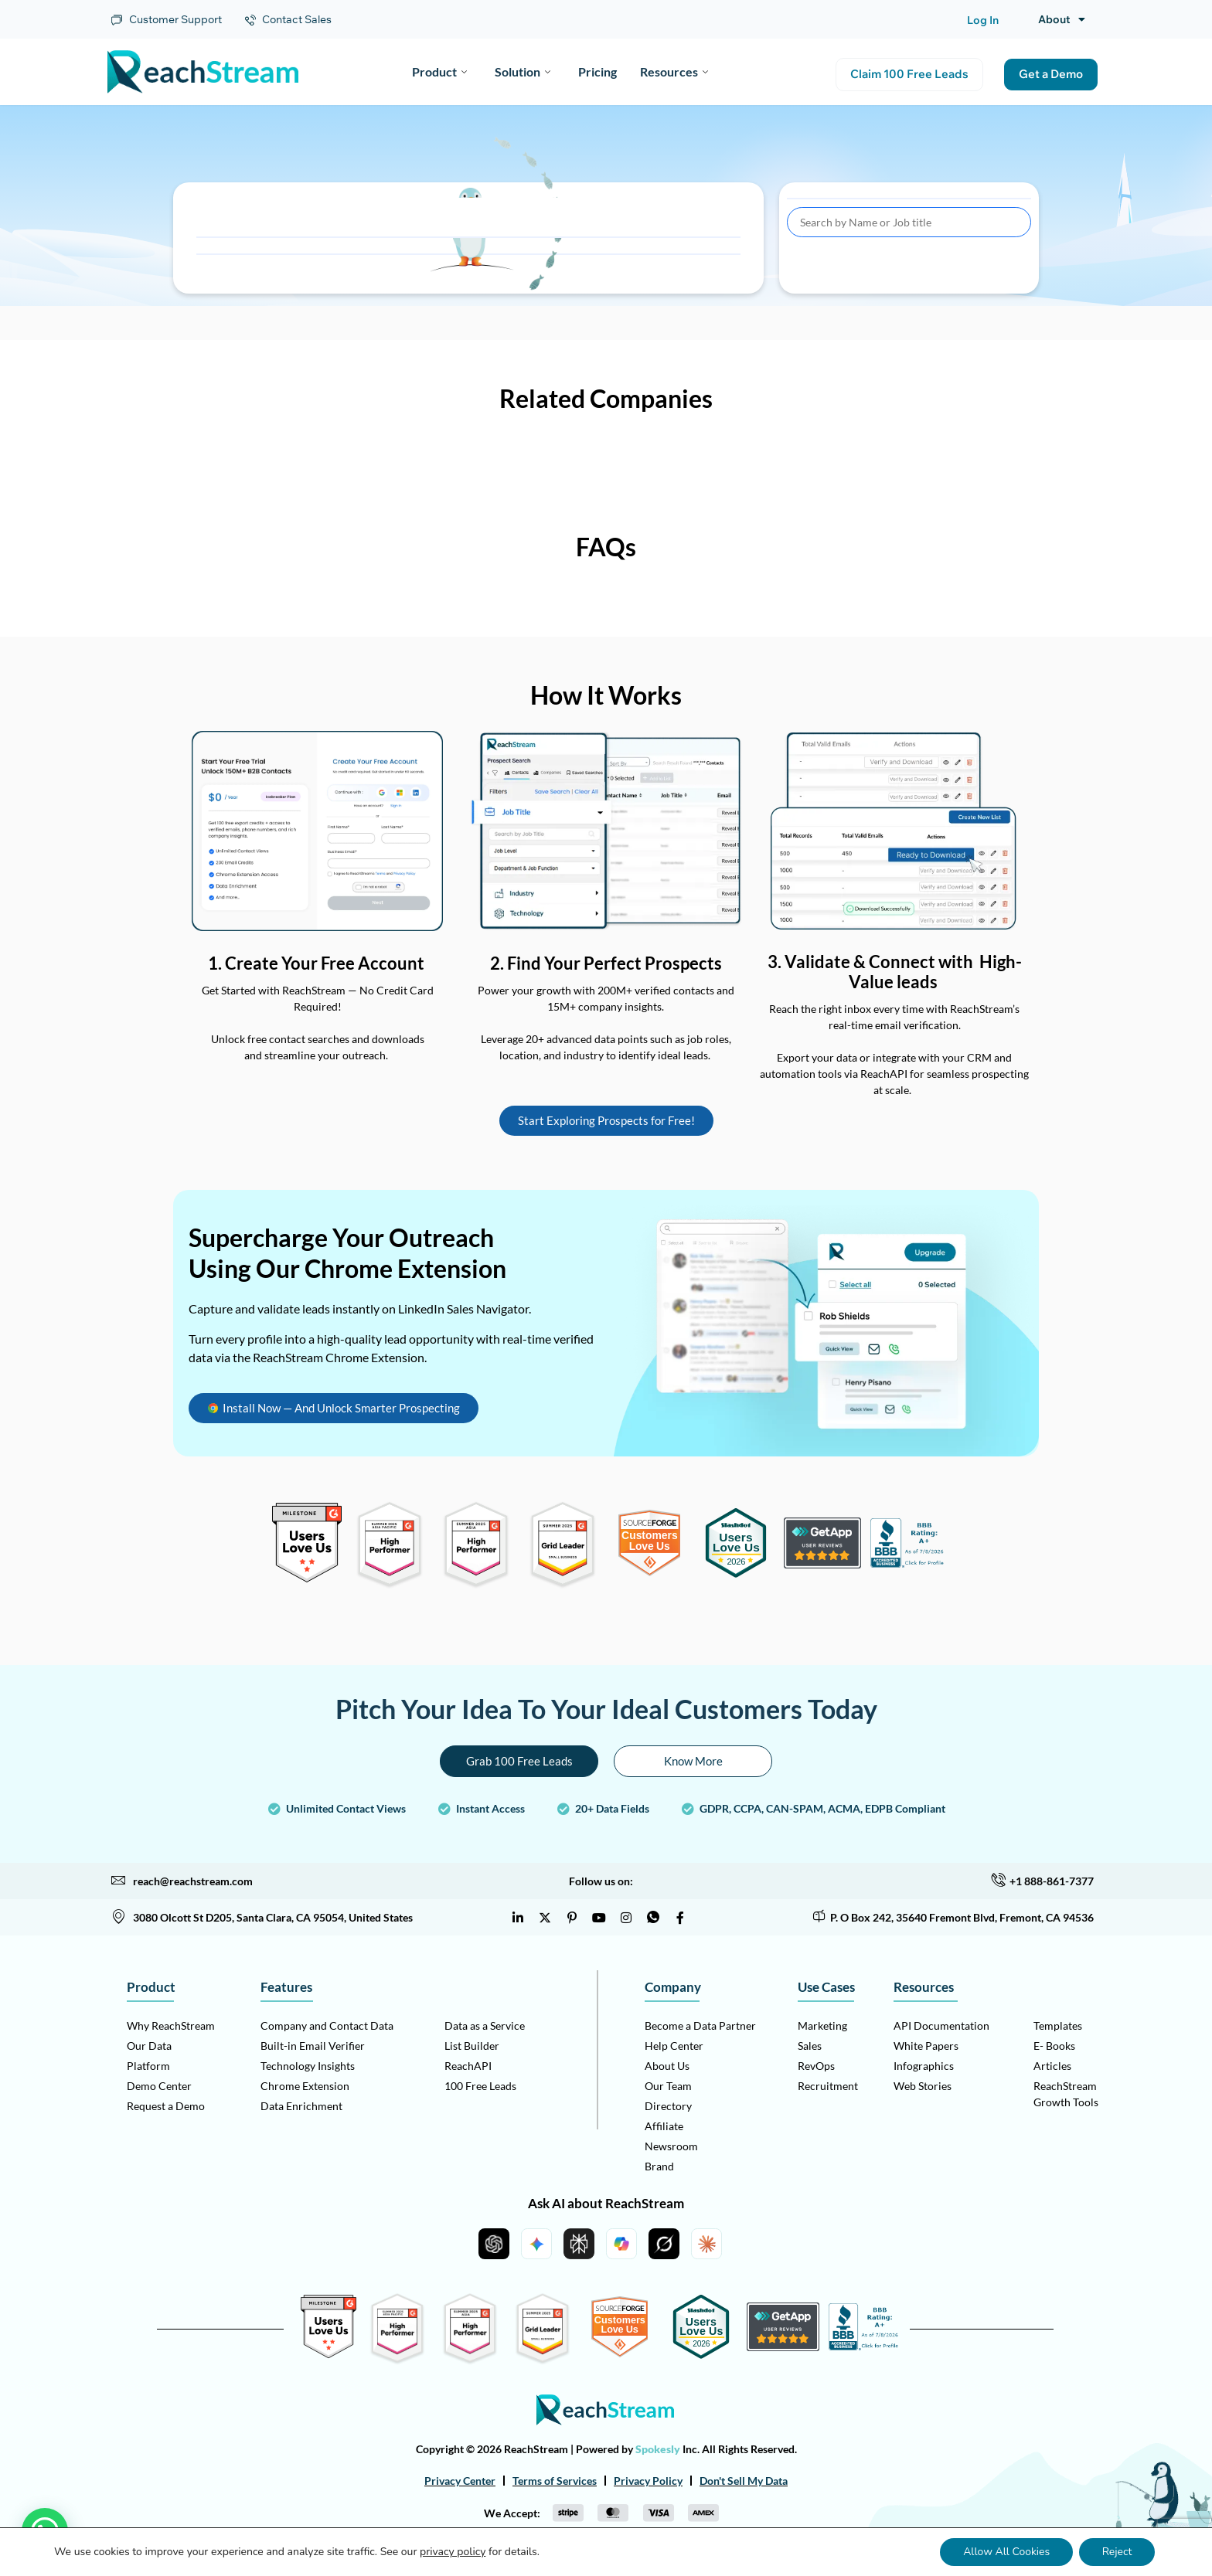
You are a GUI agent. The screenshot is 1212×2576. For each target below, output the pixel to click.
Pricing (597, 71)
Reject (1116, 2551)
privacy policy (452, 2551)
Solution (522, 71)
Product (439, 71)
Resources (674, 71)
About (1061, 19)
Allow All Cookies (1006, 2551)
